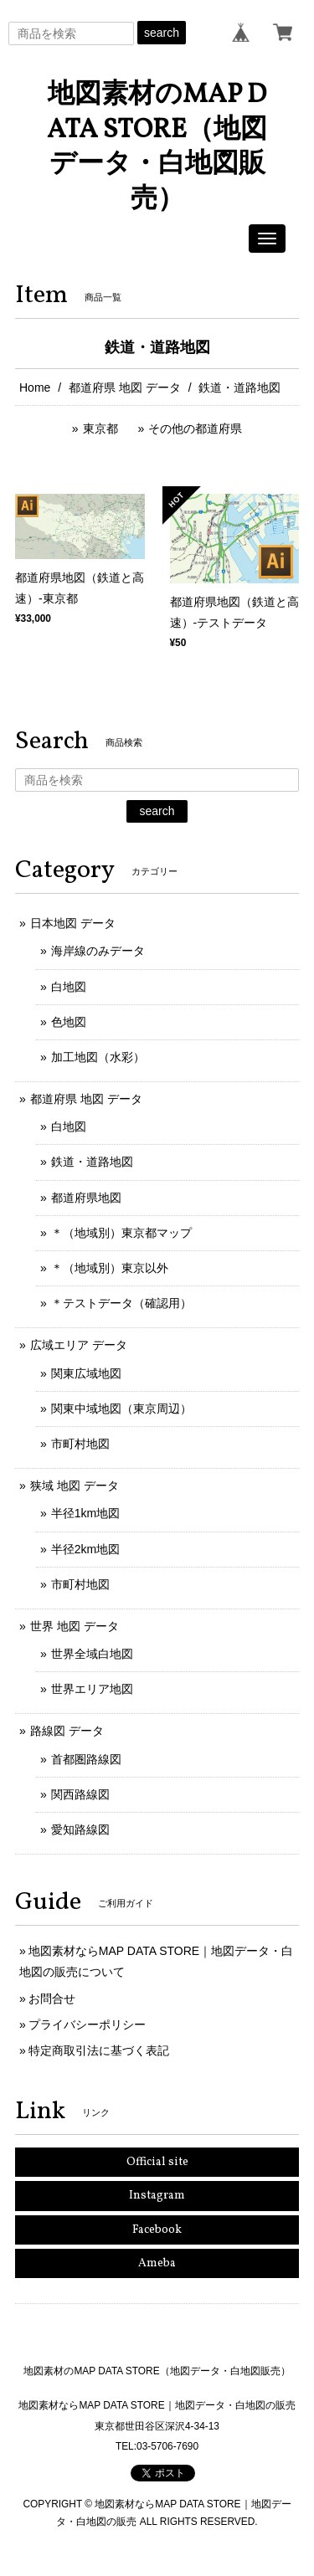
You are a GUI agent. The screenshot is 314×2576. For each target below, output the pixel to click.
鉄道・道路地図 (92, 1161)
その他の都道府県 (195, 428)
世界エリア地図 (92, 1689)
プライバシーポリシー (87, 2024)
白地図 (68, 986)
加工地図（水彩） (98, 1057)
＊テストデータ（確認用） (121, 1303)
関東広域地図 (86, 1373)
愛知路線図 (80, 1829)
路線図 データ (67, 1730)
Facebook (157, 2230)
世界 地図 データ (74, 1626)
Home (34, 387)
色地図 (68, 1022)
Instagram (157, 2196)
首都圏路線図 (86, 1759)
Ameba (157, 2263)
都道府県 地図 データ (125, 387)
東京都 (100, 428)
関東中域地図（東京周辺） (121, 1408)
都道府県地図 (86, 1197)
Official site (157, 2162)
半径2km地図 (85, 1549)
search (161, 32)
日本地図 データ (73, 923)
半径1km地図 (85, 1513)
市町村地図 (80, 1443)
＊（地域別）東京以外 (109, 1268)
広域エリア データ (78, 1345)
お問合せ (51, 1998)
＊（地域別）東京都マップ (121, 1232)
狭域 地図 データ (74, 1485)
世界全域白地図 (92, 1653)
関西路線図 (80, 1794)
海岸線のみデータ (98, 950)
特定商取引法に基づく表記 (98, 2050)
